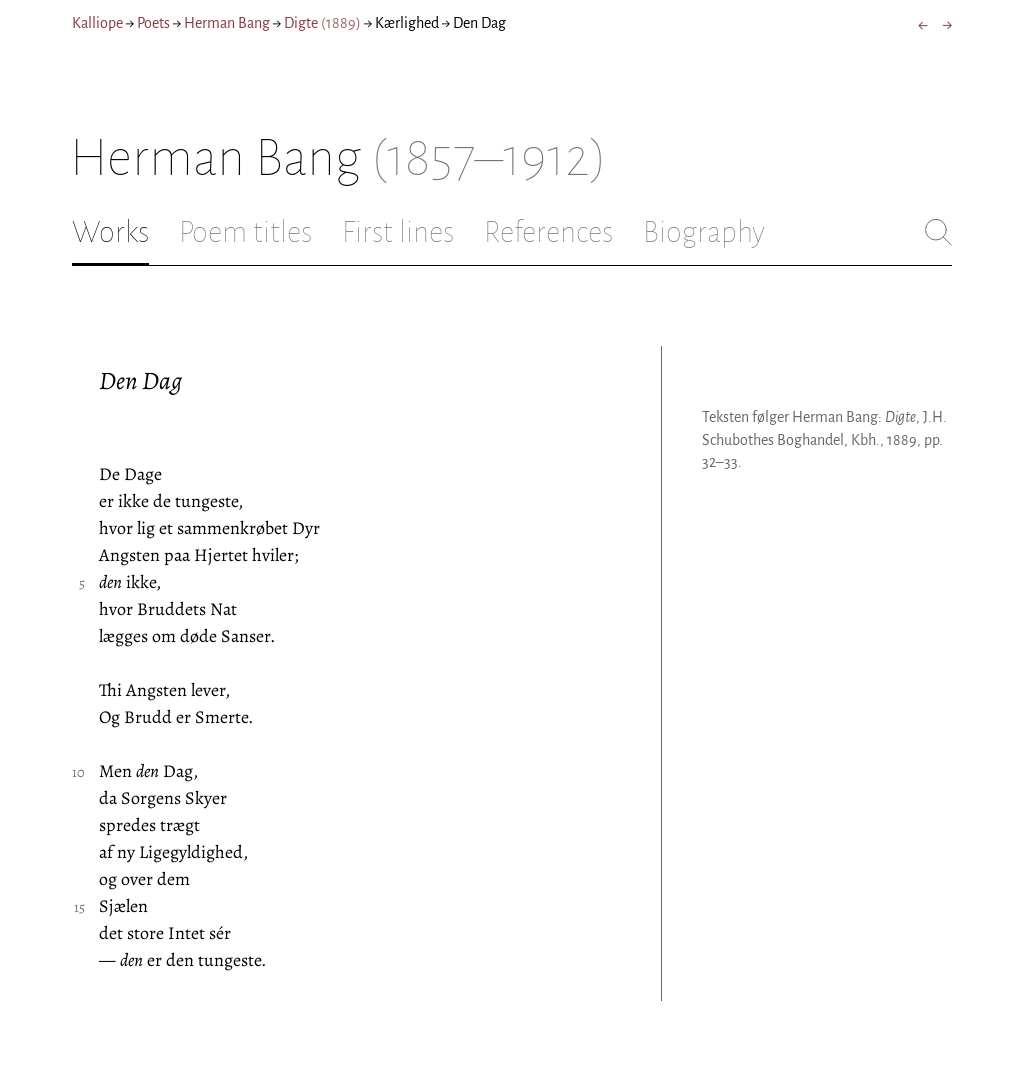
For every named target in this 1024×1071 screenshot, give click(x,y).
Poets (153, 23)
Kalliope (97, 23)
